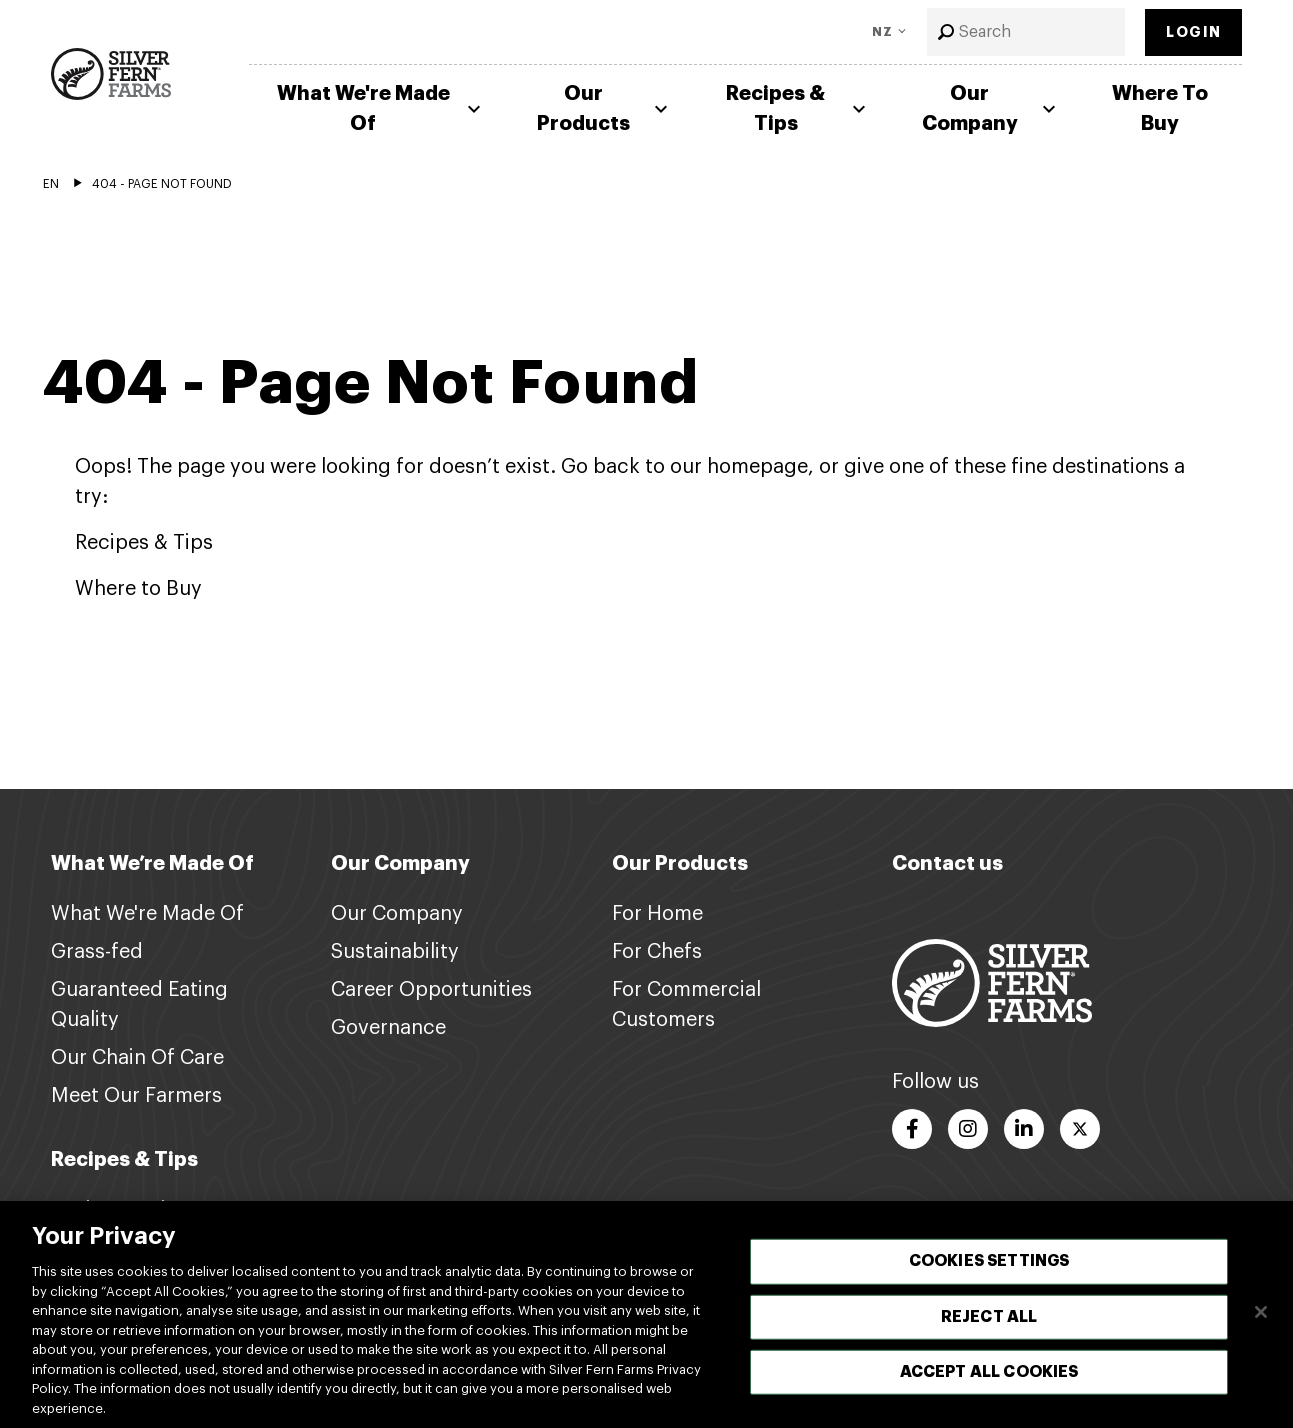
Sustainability (395, 952)
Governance (388, 1028)
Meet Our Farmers (136, 1096)
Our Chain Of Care (137, 1058)
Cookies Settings (989, 1275)
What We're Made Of (381, 108)
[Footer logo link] (992, 982)
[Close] (1261, 1326)
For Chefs (657, 952)
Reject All (989, 1330)
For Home (657, 914)
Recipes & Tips (798, 108)
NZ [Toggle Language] (883, 32)
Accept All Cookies (989, 1386)
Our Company (991, 108)
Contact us (947, 863)
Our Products (605, 108)
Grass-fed (97, 952)
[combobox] (1026, 32)
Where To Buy (1160, 108)
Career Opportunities (431, 990)
